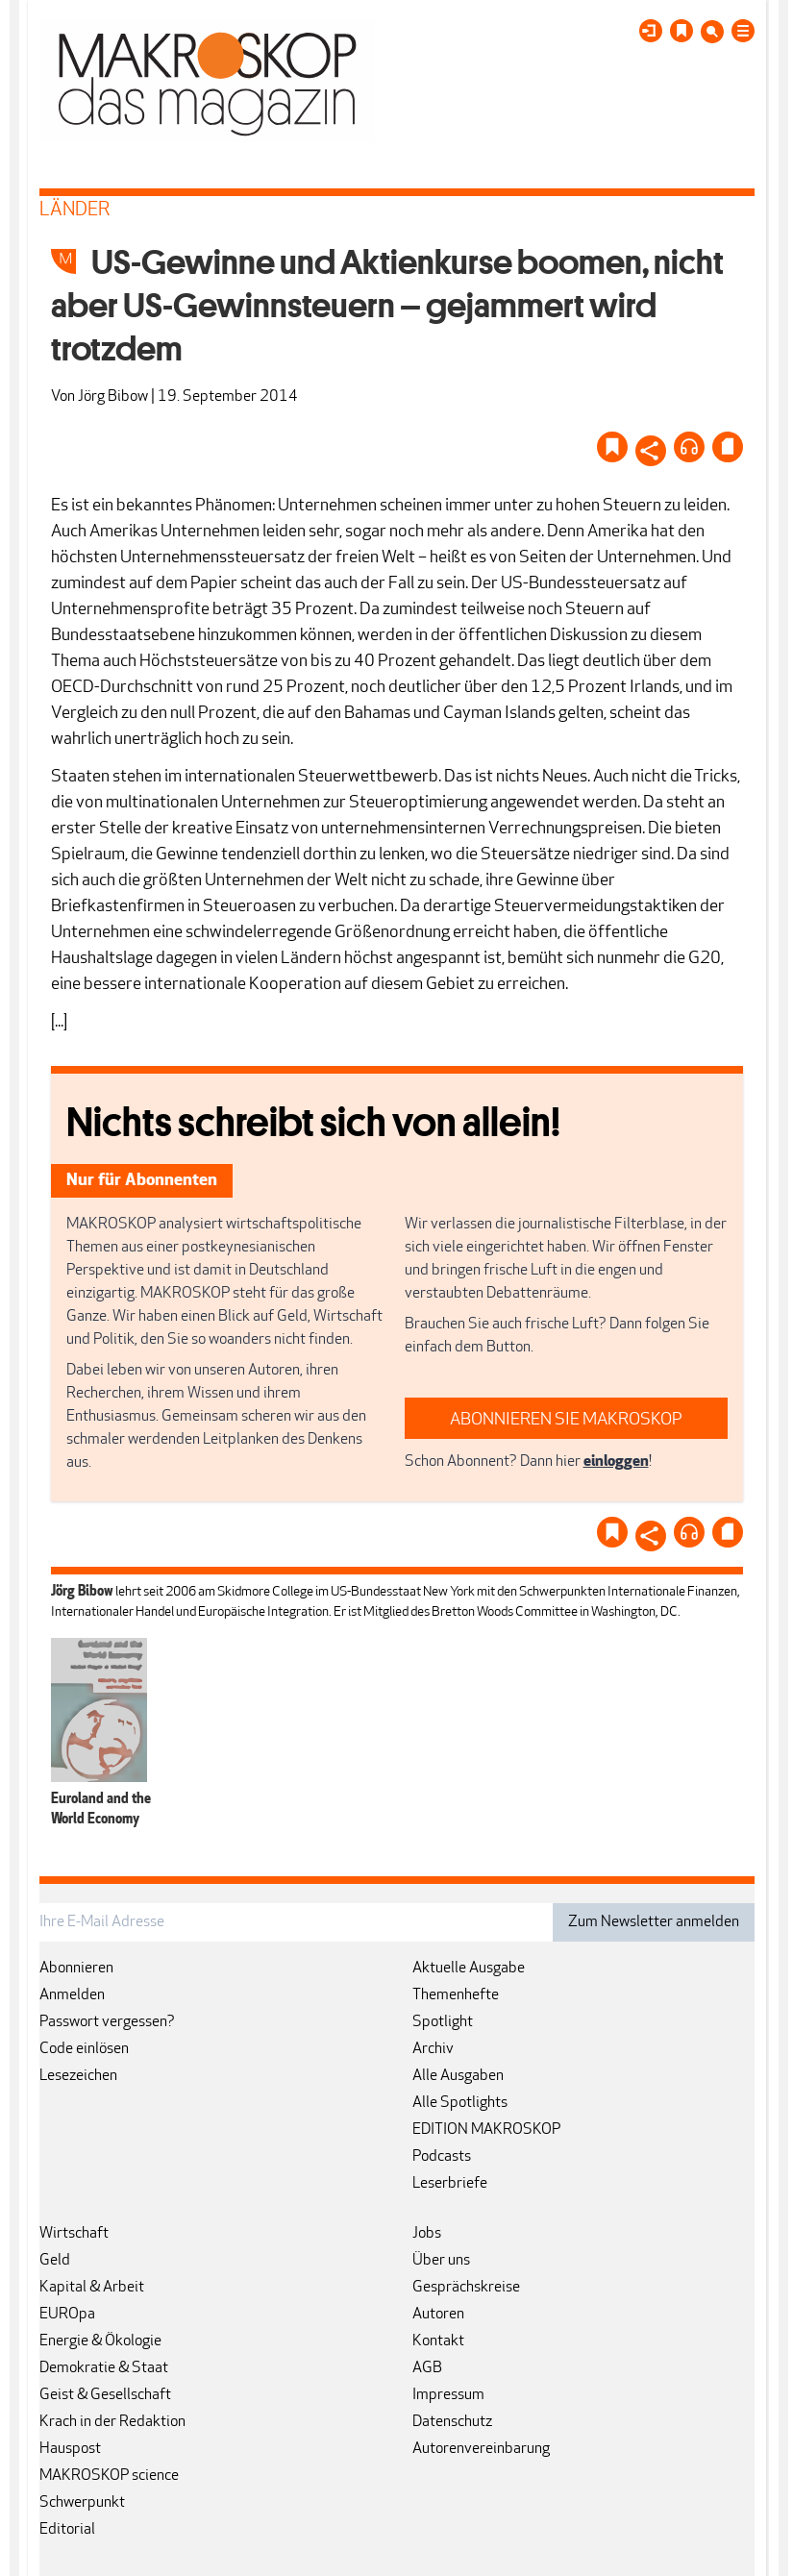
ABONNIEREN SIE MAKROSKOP (566, 1420)
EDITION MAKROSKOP (486, 2130)
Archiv (433, 2049)
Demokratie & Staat (103, 2368)
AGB (427, 2368)
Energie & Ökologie (100, 2341)
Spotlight (442, 2022)
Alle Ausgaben (458, 2076)
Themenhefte (455, 1995)
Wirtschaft (74, 2234)
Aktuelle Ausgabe (468, 1968)
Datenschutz (452, 2422)
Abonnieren (76, 1968)
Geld (54, 2260)
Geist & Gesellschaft (105, 2395)
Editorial (67, 2530)
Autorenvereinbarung (481, 2449)
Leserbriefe (449, 2184)
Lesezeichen (78, 2076)
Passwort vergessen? (107, 2022)
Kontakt (438, 2341)
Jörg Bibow (113, 397)
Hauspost (70, 2449)
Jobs (426, 2234)
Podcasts (441, 2157)
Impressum (448, 2395)
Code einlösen (84, 2049)
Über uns (441, 2260)
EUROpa (67, 2314)
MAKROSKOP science (109, 2476)
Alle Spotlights (460, 2103)
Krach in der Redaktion (112, 2422)
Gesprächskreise (466, 2287)
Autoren (438, 2314)
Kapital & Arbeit (91, 2287)
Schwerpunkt (82, 2503)
